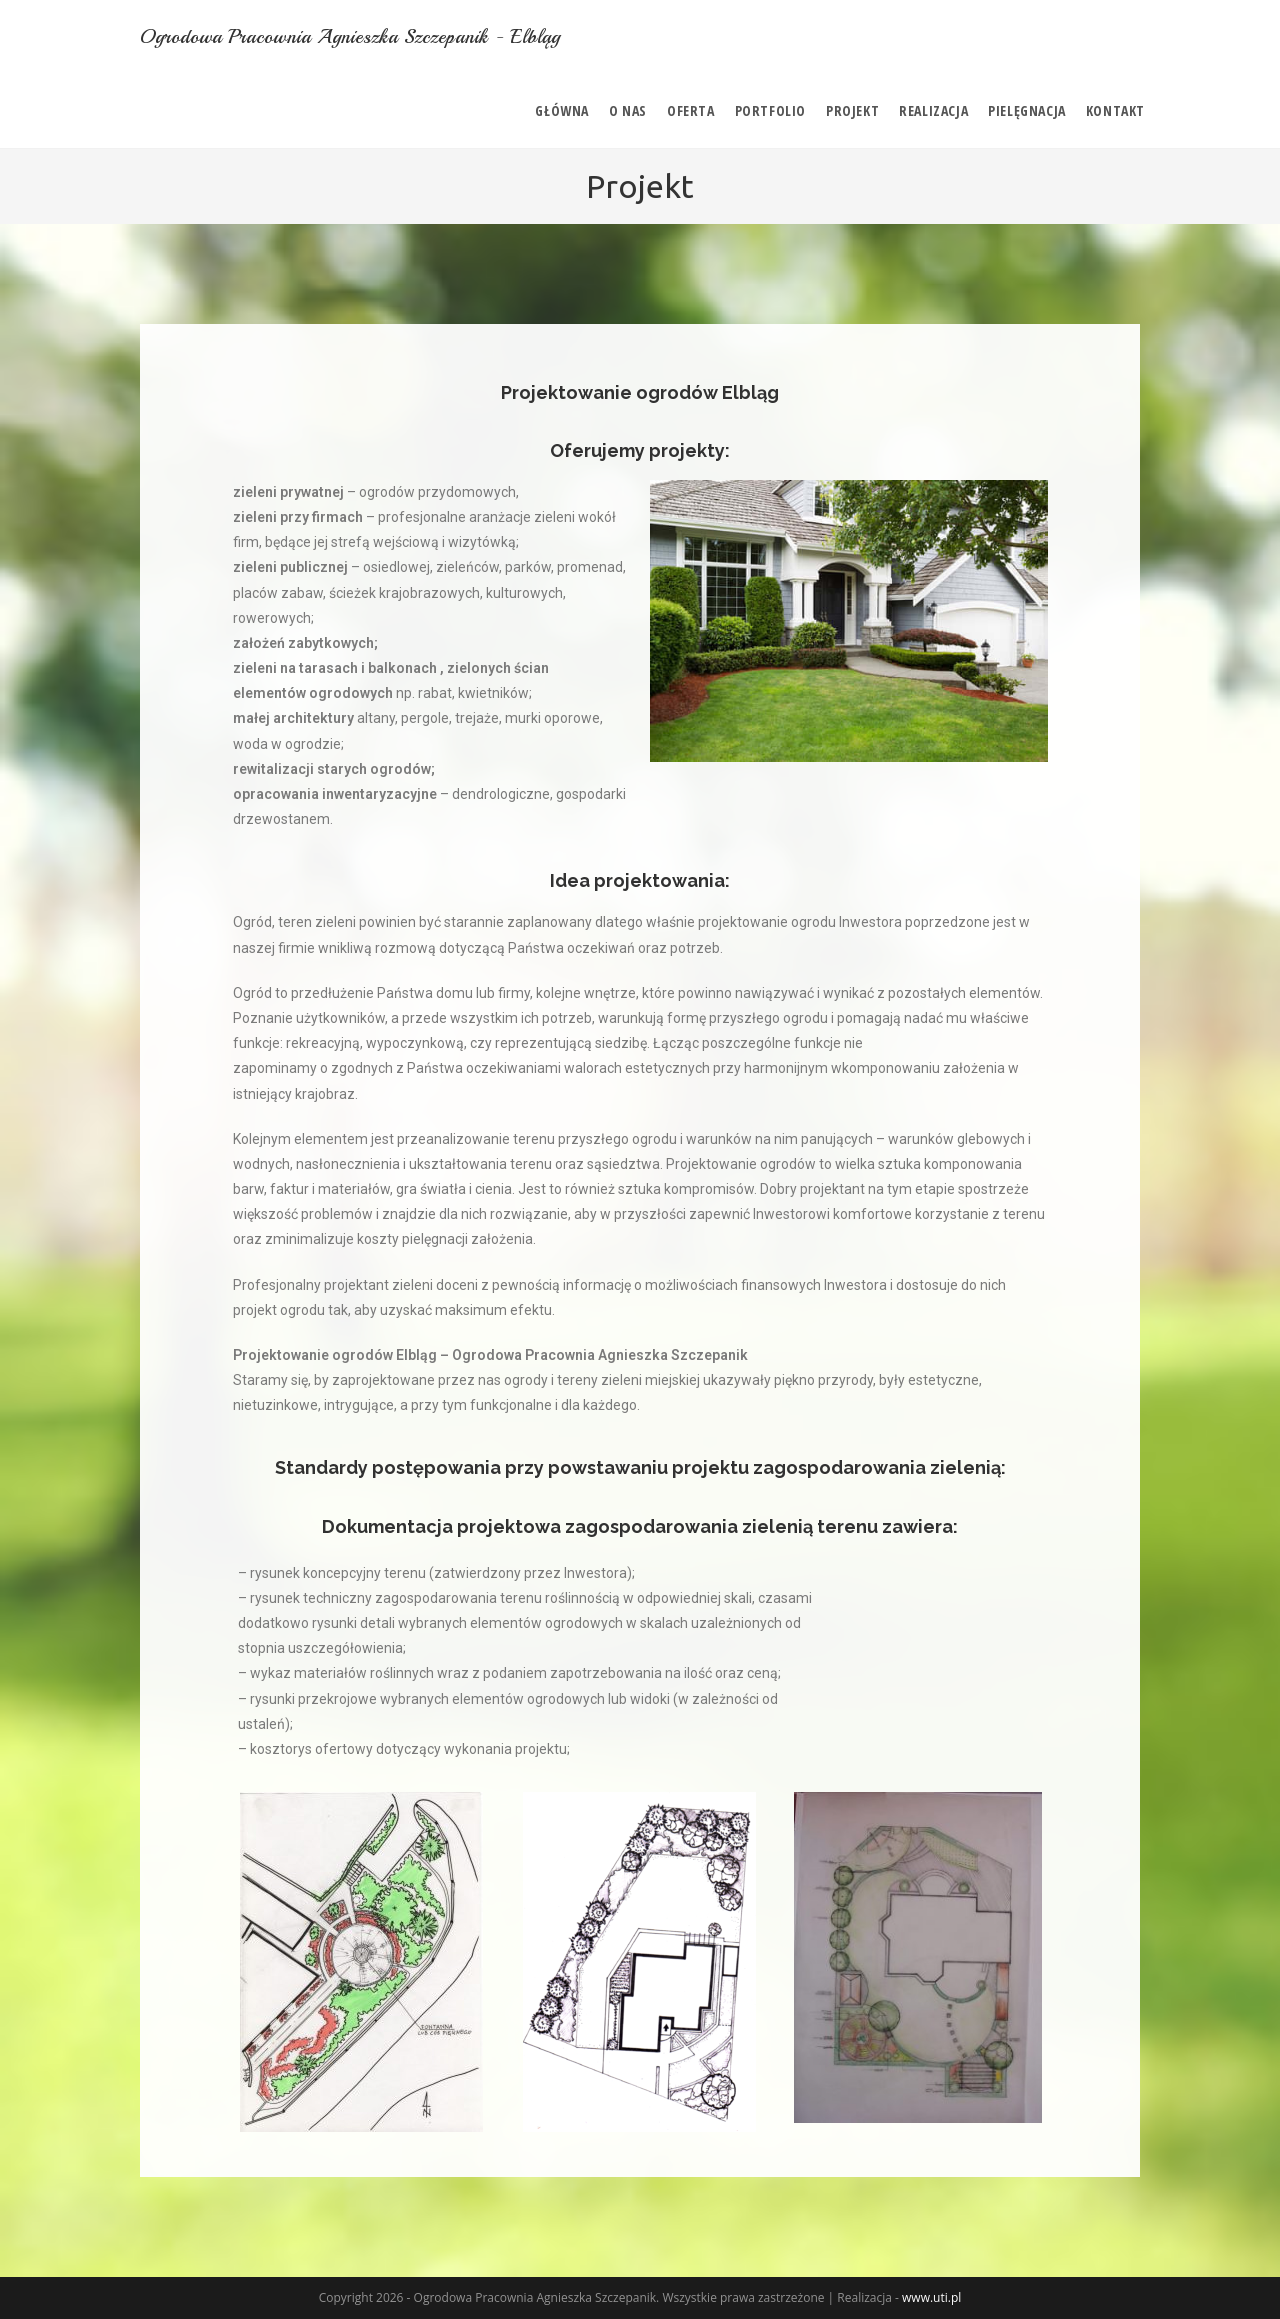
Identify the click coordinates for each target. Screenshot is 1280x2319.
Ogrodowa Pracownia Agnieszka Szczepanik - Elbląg (351, 36)
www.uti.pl (931, 2297)
